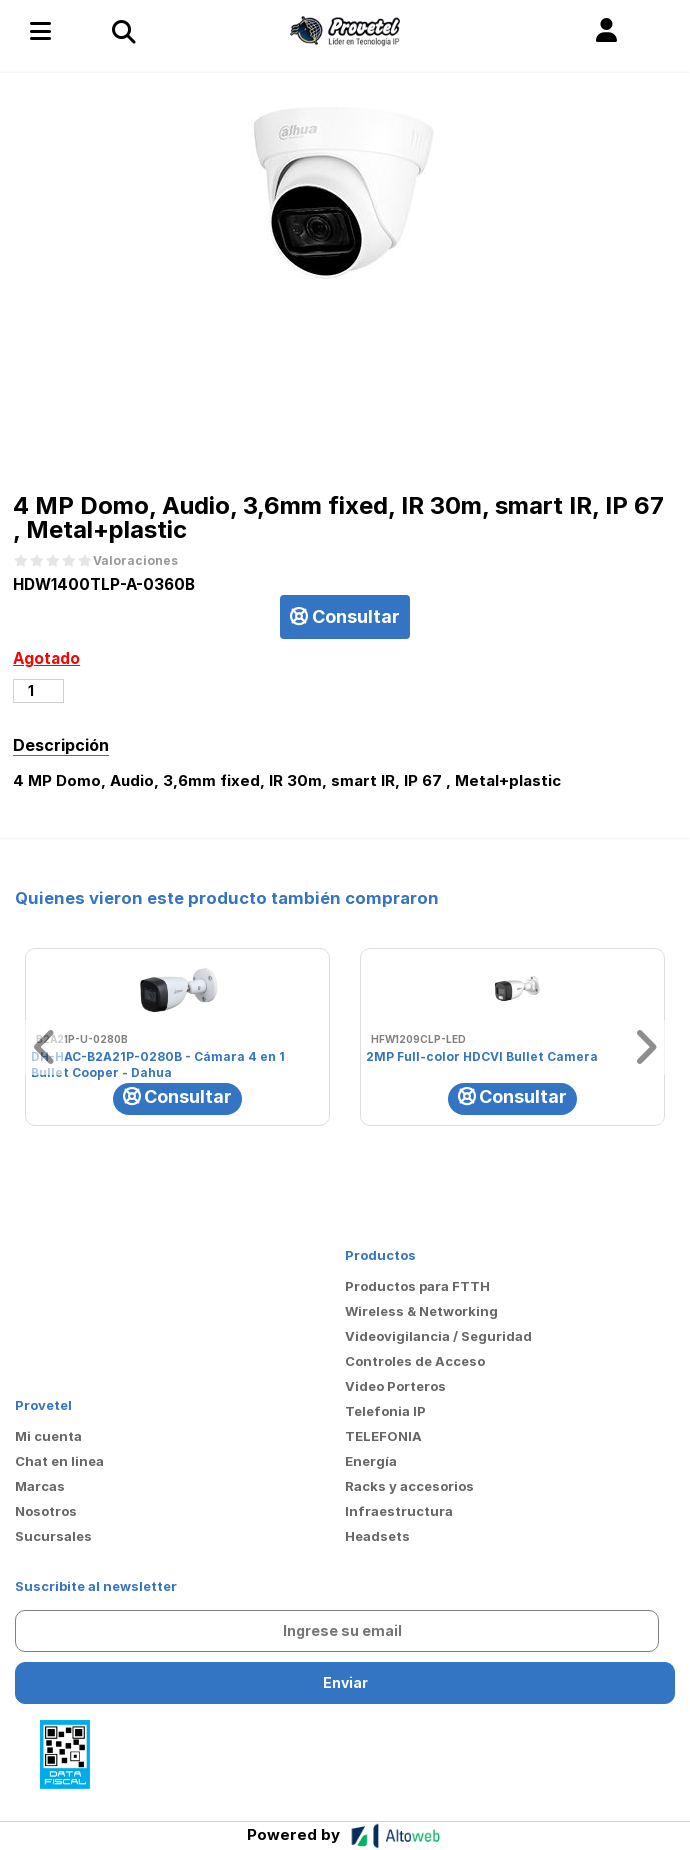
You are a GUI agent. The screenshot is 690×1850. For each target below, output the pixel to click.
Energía (371, 1461)
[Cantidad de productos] (38, 691)
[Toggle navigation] (123, 31)
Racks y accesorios (409, 1486)
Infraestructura (399, 1511)
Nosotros (46, 1511)
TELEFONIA (383, 1436)
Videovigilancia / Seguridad (438, 1336)
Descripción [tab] (61, 745)
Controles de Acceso (415, 1361)
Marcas (40, 1486)
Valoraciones (135, 561)
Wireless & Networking (421, 1311)
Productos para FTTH (417, 1286)
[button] (606, 31)
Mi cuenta (48, 1436)
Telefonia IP (385, 1411)
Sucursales (53, 1536)
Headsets (377, 1536)
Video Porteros (395, 1386)
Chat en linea (59, 1461)
